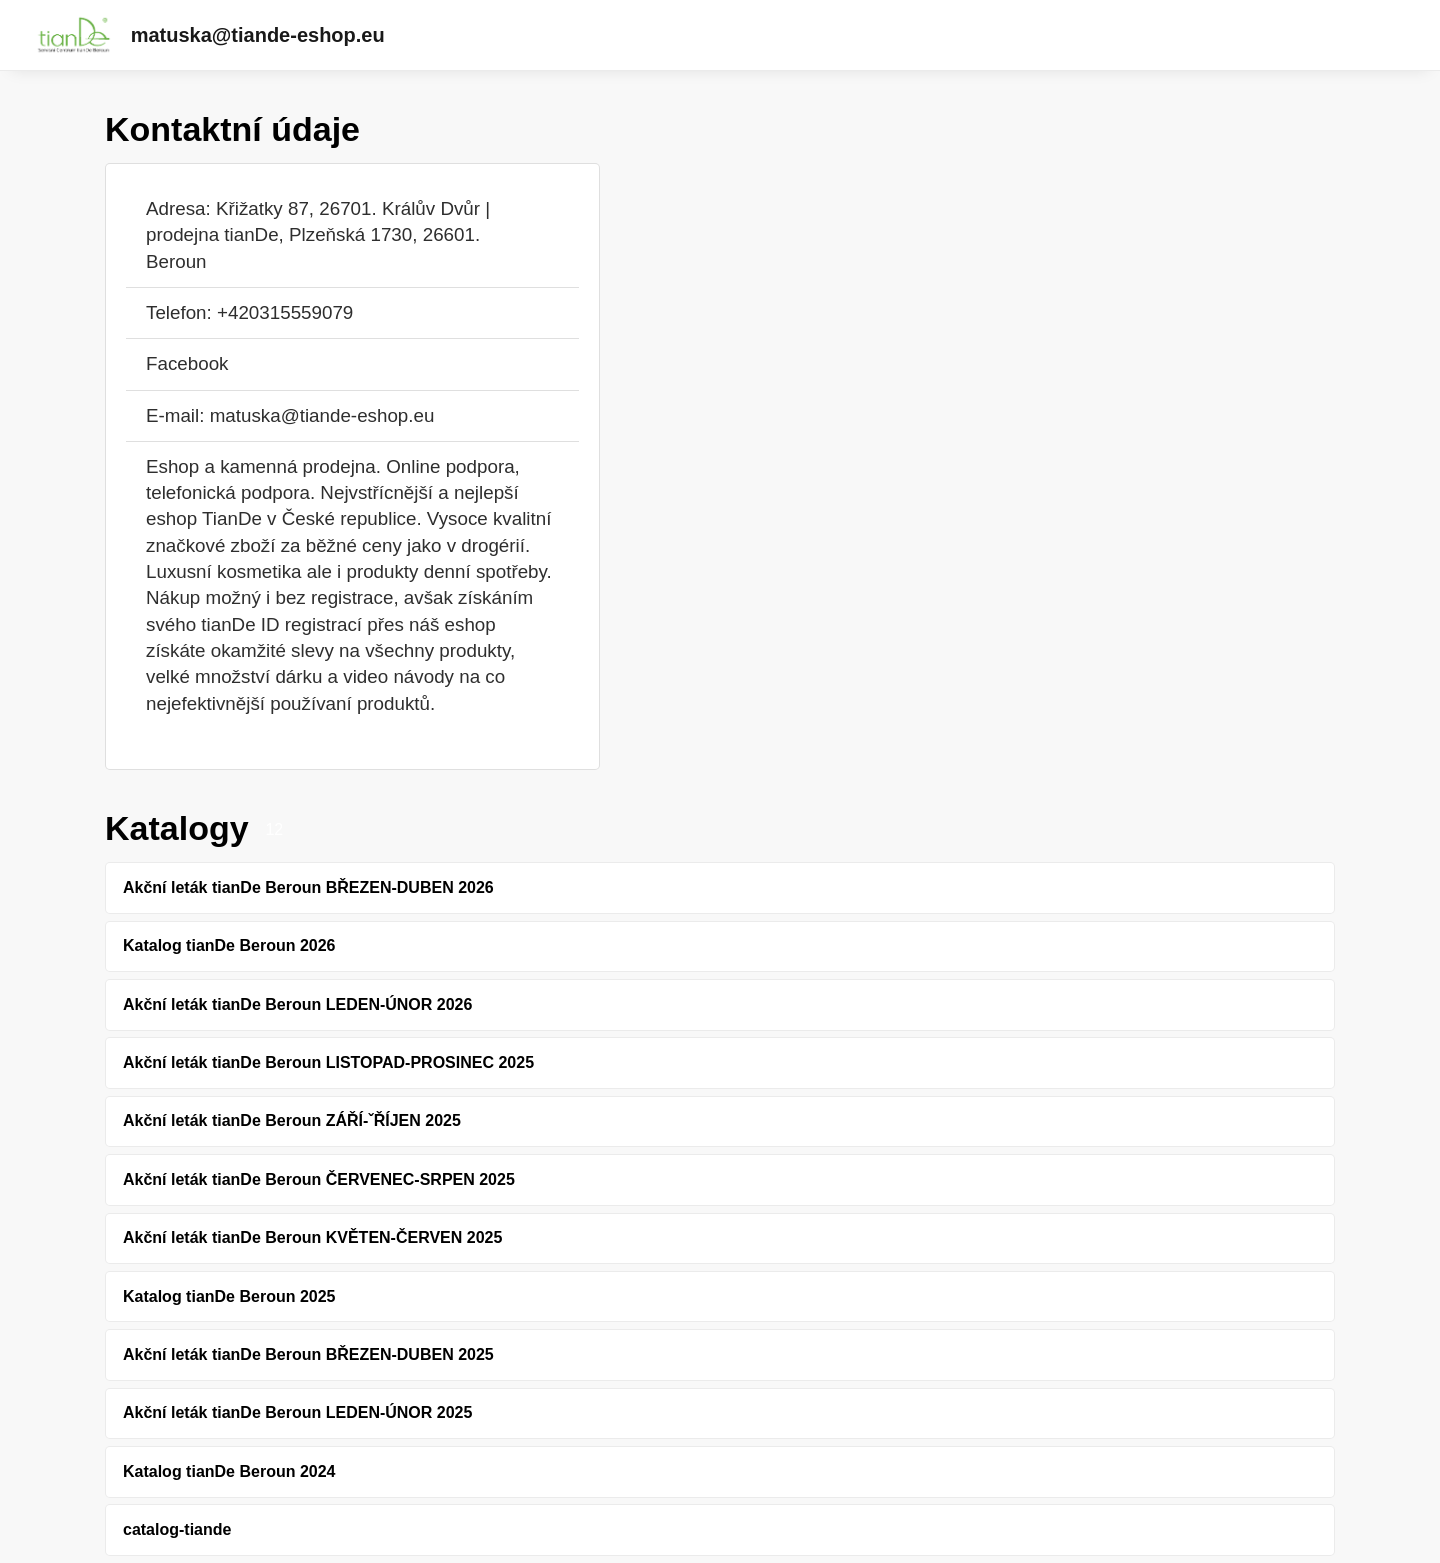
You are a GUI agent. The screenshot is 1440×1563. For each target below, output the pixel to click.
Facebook (187, 363)
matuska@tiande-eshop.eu (258, 35)
